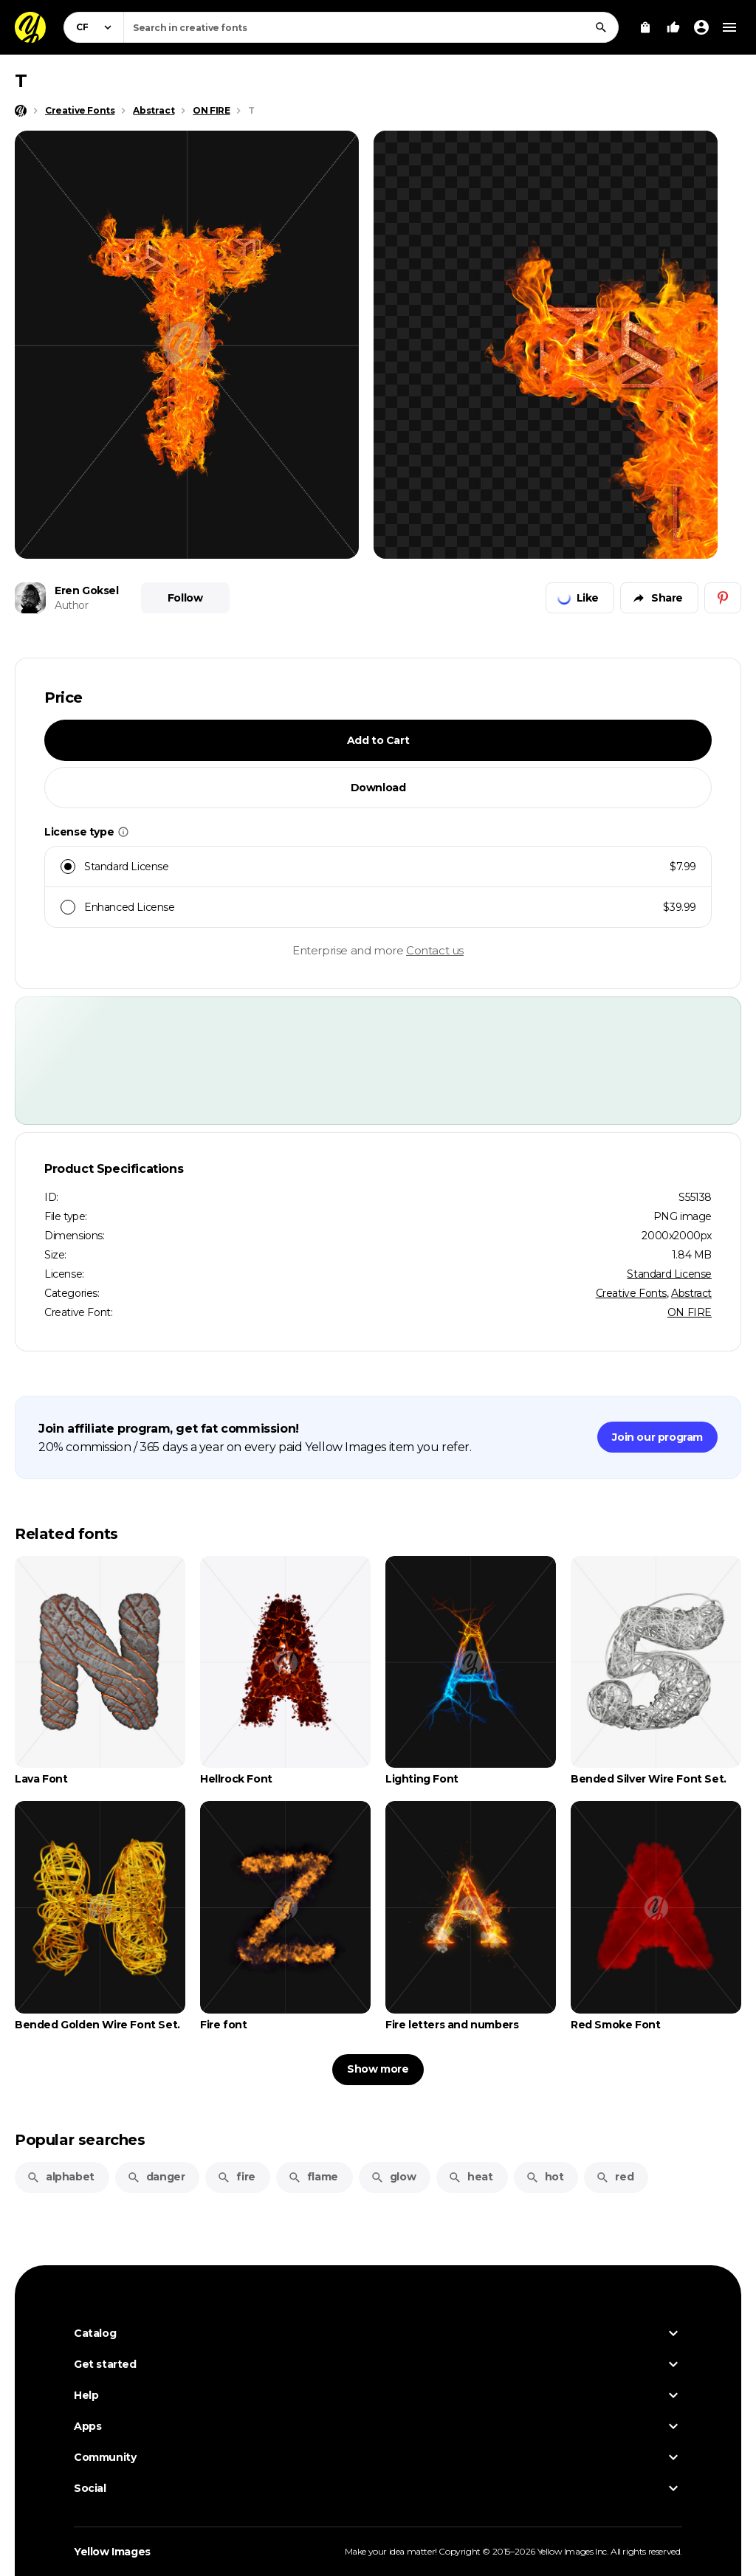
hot (545, 2176)
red (614, 2176)
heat (470, 2176)
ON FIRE (689, 1312)
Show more (377, 2069)
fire (236, 2176)
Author (72, 605)
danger (156, 2176)
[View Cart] (645, 27)
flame (313, 2176)
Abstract (691, 1293)
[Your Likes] (673, 27)
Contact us (435, 950)
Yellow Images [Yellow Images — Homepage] (112, 2551)
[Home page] (21, 111)
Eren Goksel (87, 590)
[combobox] (371, 27)
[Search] (601, 27)
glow (393, 2176)
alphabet (60, 2176)
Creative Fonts (631, 1293)
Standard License (669, 1274)
